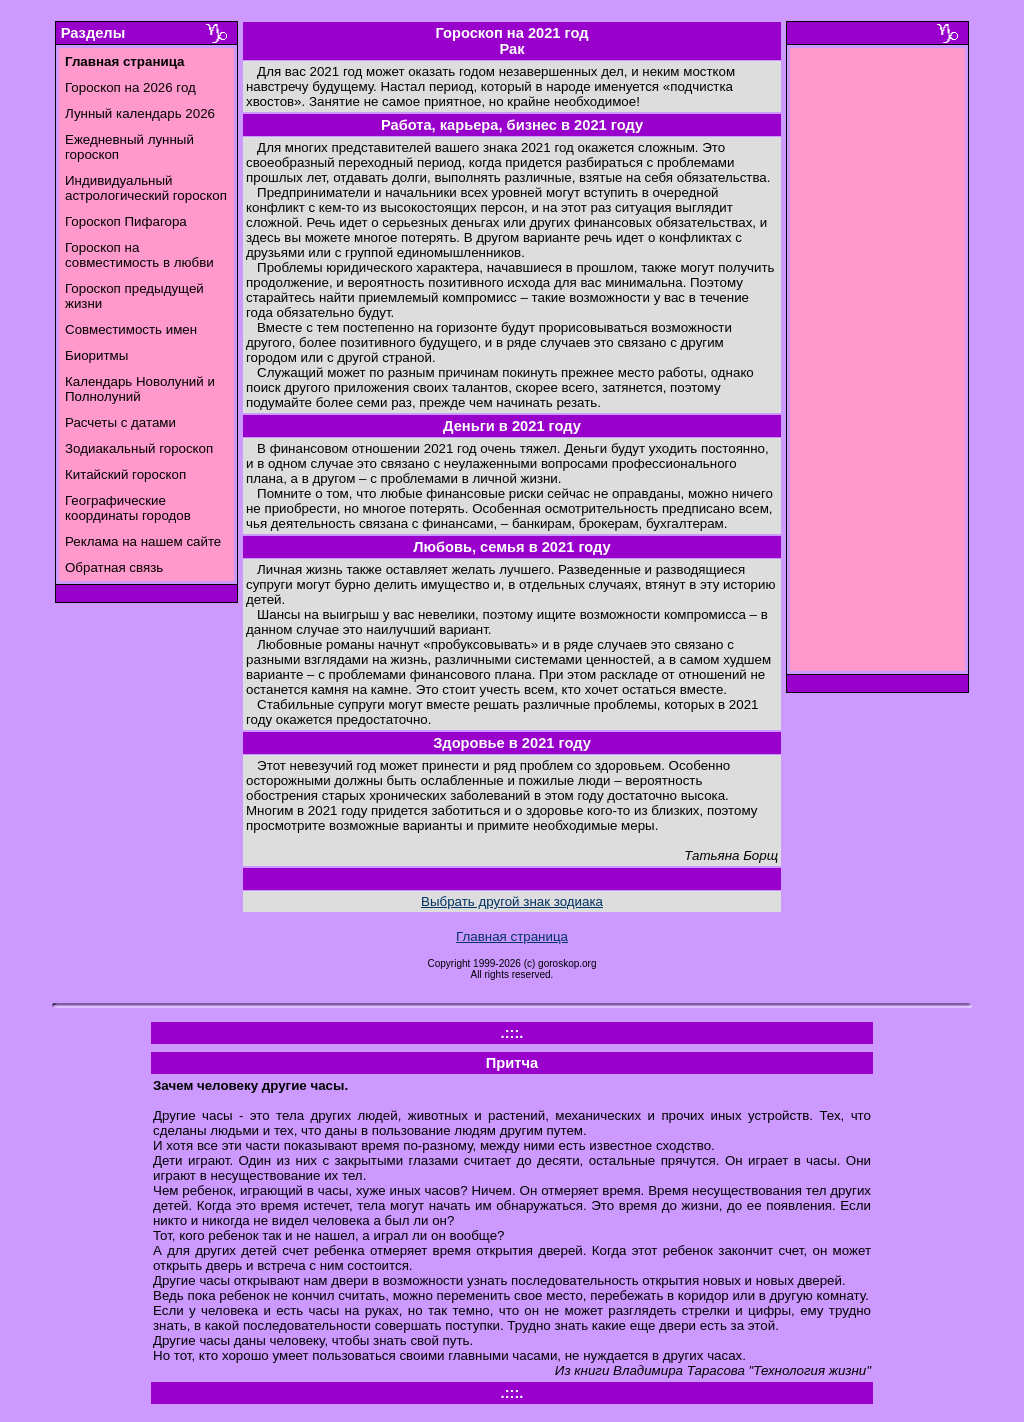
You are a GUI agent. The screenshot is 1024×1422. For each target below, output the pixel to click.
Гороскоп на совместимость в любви (139, 255)
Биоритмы (96, 355)
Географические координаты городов (128, 508)
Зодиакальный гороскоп (139, 448)
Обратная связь (114, 567)
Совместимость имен (131, 329)
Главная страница (512, 936)
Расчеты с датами (120, 422)
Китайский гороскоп (125, 474)
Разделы (93, 33)
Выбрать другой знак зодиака (512, 901)
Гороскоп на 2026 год (130, 87)
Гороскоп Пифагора (126, 221)
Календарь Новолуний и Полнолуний (140, 389)
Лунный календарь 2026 (140, 113)
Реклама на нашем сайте (143, 541)
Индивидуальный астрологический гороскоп (146, 188)
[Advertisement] (878, 365)
